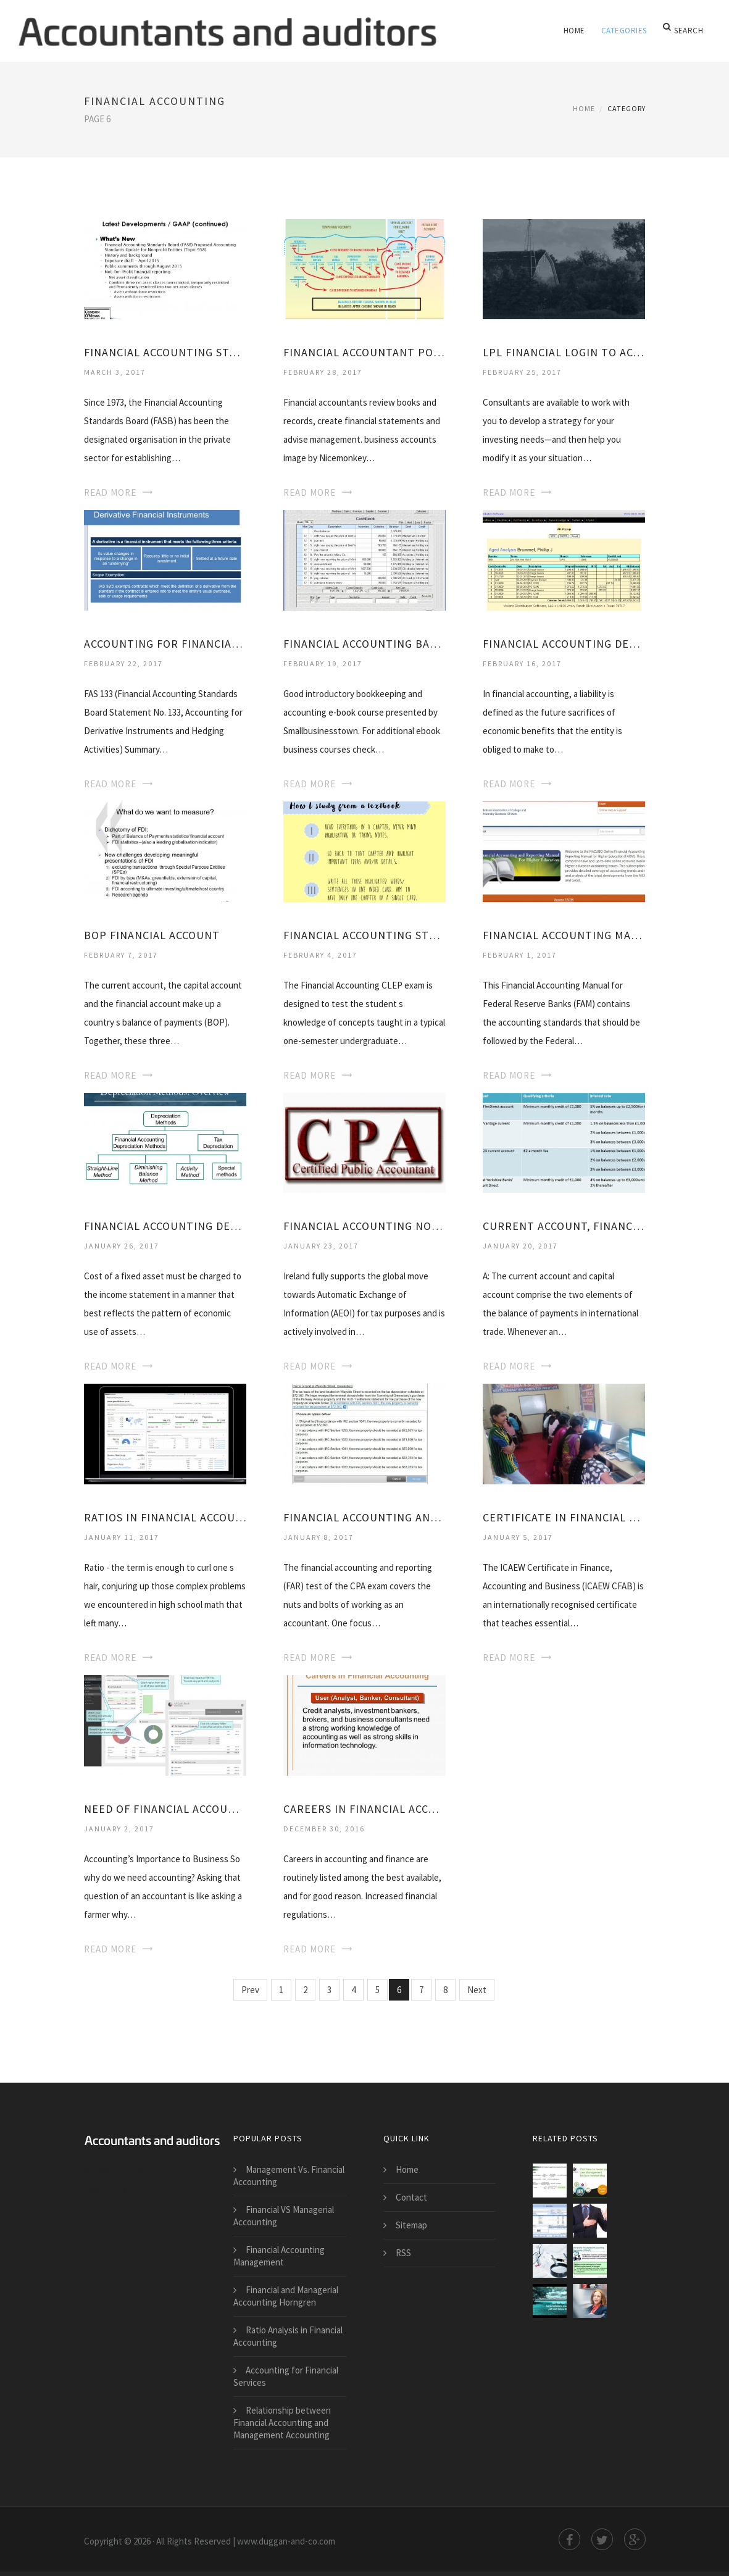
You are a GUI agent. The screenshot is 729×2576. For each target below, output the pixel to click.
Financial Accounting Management (279, 2256)
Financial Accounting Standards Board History (165, 352)
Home (575, 30)
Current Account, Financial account (564, 1226)
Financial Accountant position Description (364, 352)
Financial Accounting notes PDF (364, 1226)
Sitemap (411, 2225)
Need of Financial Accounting (165, 1809)
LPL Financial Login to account (564, 352)
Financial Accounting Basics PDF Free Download (364, 644)
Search (684, 31)
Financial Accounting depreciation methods (165, 1226)
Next (476, 1990)
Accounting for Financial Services (285, 2376)
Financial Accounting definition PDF (564, 644)
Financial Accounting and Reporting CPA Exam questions (364, 1517)
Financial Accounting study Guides (364, 935)
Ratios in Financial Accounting (165, 1517)
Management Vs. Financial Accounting (288, 2176)
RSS (403, 2253)
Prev (250, 1990)
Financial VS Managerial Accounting (283, 2216)
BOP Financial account (152, 935)
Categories (625, 30)
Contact (411, 2197)
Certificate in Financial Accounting (564, 1517)
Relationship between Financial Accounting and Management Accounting (282, 2422)
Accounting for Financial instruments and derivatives (165, 644)
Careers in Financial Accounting (364, 1809)
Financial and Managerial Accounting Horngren (285, 2296)
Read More (110, 492)
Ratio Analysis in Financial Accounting (288, 2336)
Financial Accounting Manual (564, 935)
